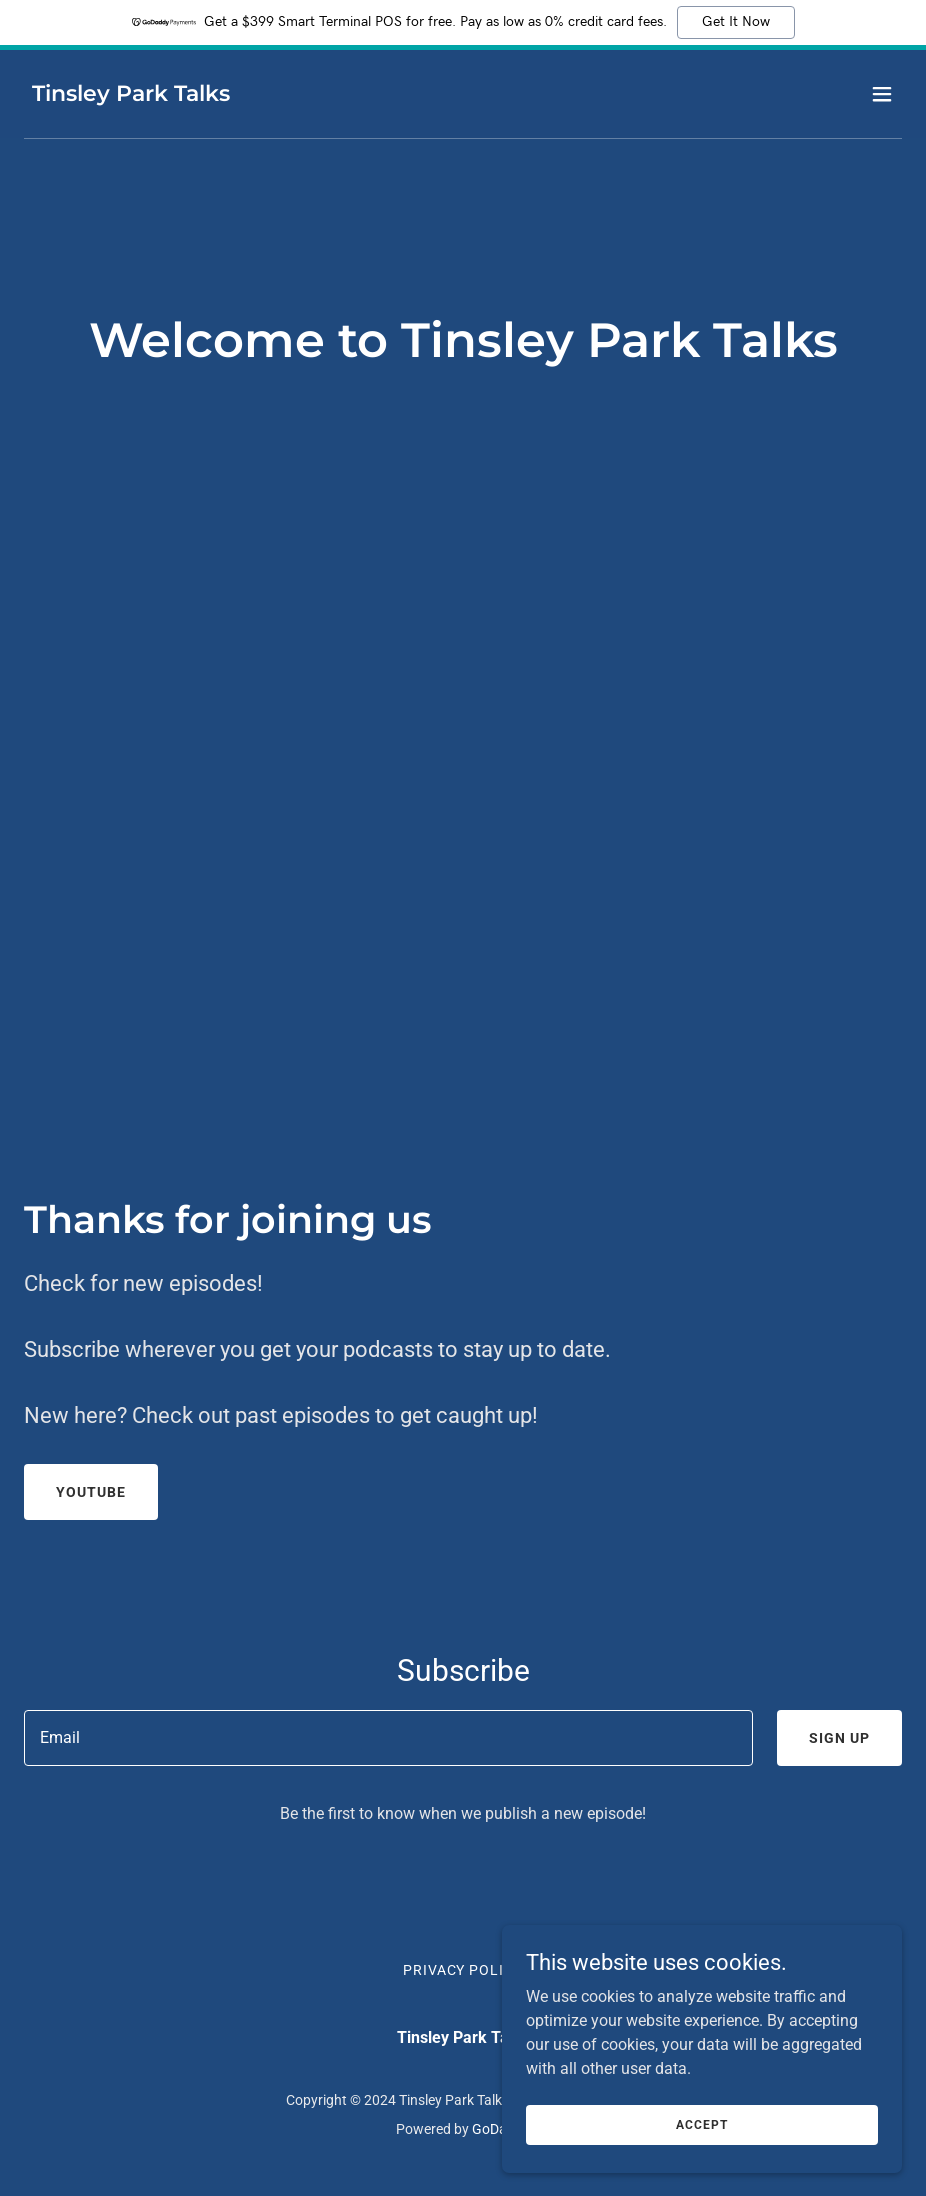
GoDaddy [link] (501, 2129)
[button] (882, 94)
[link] (131, 95)
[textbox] (388, 1738)
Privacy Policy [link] (463, 1970)
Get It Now (736, 22)
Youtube (91, 1492)
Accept (701, 2124)
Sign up (839, 1738)
